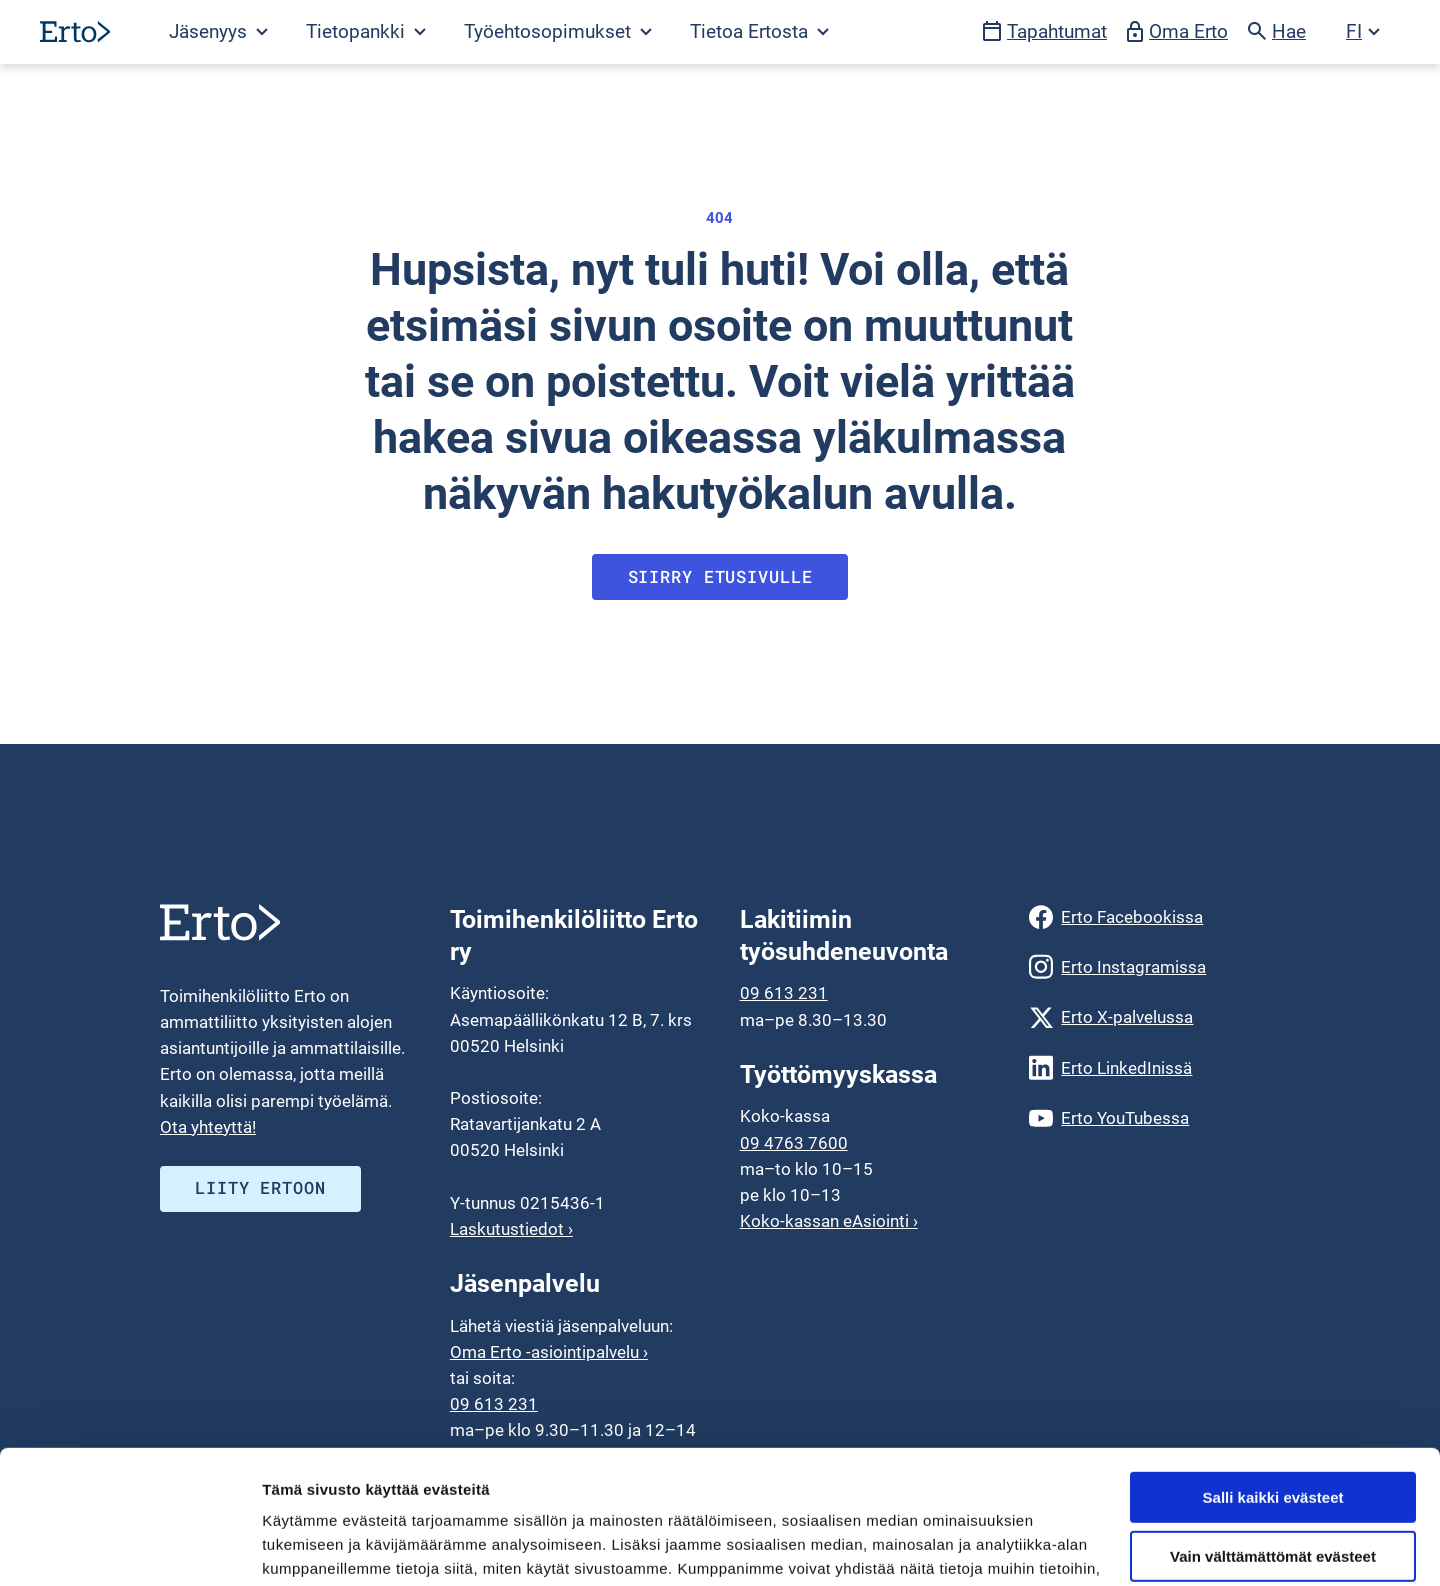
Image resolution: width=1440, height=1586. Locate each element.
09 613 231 (784, 993)
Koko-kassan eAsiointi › (829, 1221)
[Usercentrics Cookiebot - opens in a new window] (129, 1547)
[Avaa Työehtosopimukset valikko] (557, 32)
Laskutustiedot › (511, 1229)
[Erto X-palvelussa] (1154, 1017)
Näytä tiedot (305, 1546)
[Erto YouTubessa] (1154, 1118)
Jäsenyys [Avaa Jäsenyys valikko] (218, 31)
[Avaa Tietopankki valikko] (365, 32)
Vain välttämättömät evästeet (1273, 1431)
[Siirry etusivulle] (75, 31)
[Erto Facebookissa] (1154, 917)
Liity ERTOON (260, 1187)
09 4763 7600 (794, 1143)
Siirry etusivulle (720, 576)
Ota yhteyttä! (208, 1127)
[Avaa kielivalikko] (1363, 32)
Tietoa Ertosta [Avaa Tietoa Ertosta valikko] (759, 31)
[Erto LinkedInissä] (1154, 1068)
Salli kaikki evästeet (1273, 1372)
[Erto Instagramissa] (1154, 967)
